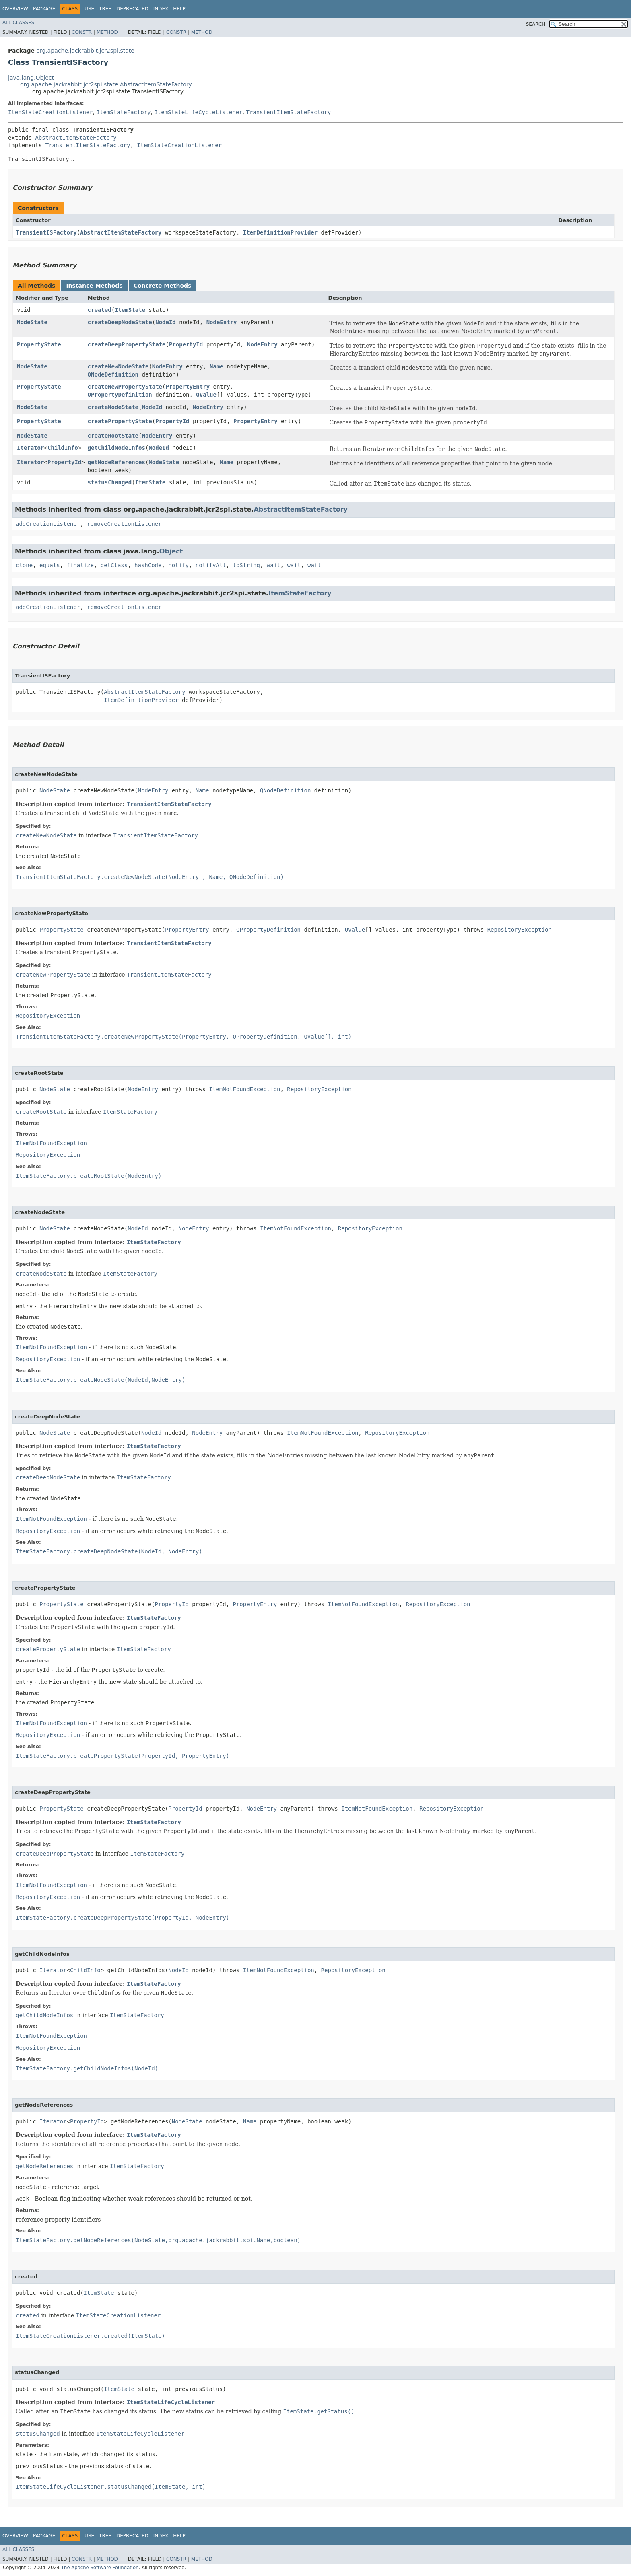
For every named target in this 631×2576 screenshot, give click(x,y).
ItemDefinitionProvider (280, 232)
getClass (114, 565)
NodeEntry (221, 322)
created (99, 310)
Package (44, 9)
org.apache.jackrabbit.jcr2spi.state (85, 50)
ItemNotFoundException (244, 1089)
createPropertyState (120, 421)
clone (24, 565)
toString (246, 565)
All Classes (18, 22)
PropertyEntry (187, 386)
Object (171, 551)
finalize (79, 565)
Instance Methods (94, 285)
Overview (15, 9)
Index (161, 9)
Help (179, 9)
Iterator (30, 447)
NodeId (165, 322)
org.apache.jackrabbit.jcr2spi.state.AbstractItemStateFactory (106, 84)
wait (273, 565)
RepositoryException (519, 929)
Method (107, 32)
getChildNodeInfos (116, 447)
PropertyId (186, 344)
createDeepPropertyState (127, 344)
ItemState (130, 310)
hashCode (147, 565)
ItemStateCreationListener (50, 112)
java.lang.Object (31, 77)
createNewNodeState (118, 366)
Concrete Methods (163, 285)
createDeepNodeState (120, 322)
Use (89, 9)
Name (216, 366)
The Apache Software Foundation (100, 2567)
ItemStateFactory (124, 112)
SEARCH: (536, 24)
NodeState (32, 322)
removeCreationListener (124, 524)
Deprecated (132, 9)
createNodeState (113, 407)
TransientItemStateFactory (288, 112)
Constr (82, 32)
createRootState (113, 435)
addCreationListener (48, 524)
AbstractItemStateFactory (75, 137)
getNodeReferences (116, 462)
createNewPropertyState (125, 386)
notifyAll (211, 565)
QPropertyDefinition (120, 394)
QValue (206, 394)
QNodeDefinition (113, 374)
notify (178, 565)
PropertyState (39, 344)
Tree (105, 9)
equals (49, 565)
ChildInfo (62, 447)
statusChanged (110, 482)
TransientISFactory (46, 232)
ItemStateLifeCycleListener (198, 112)
